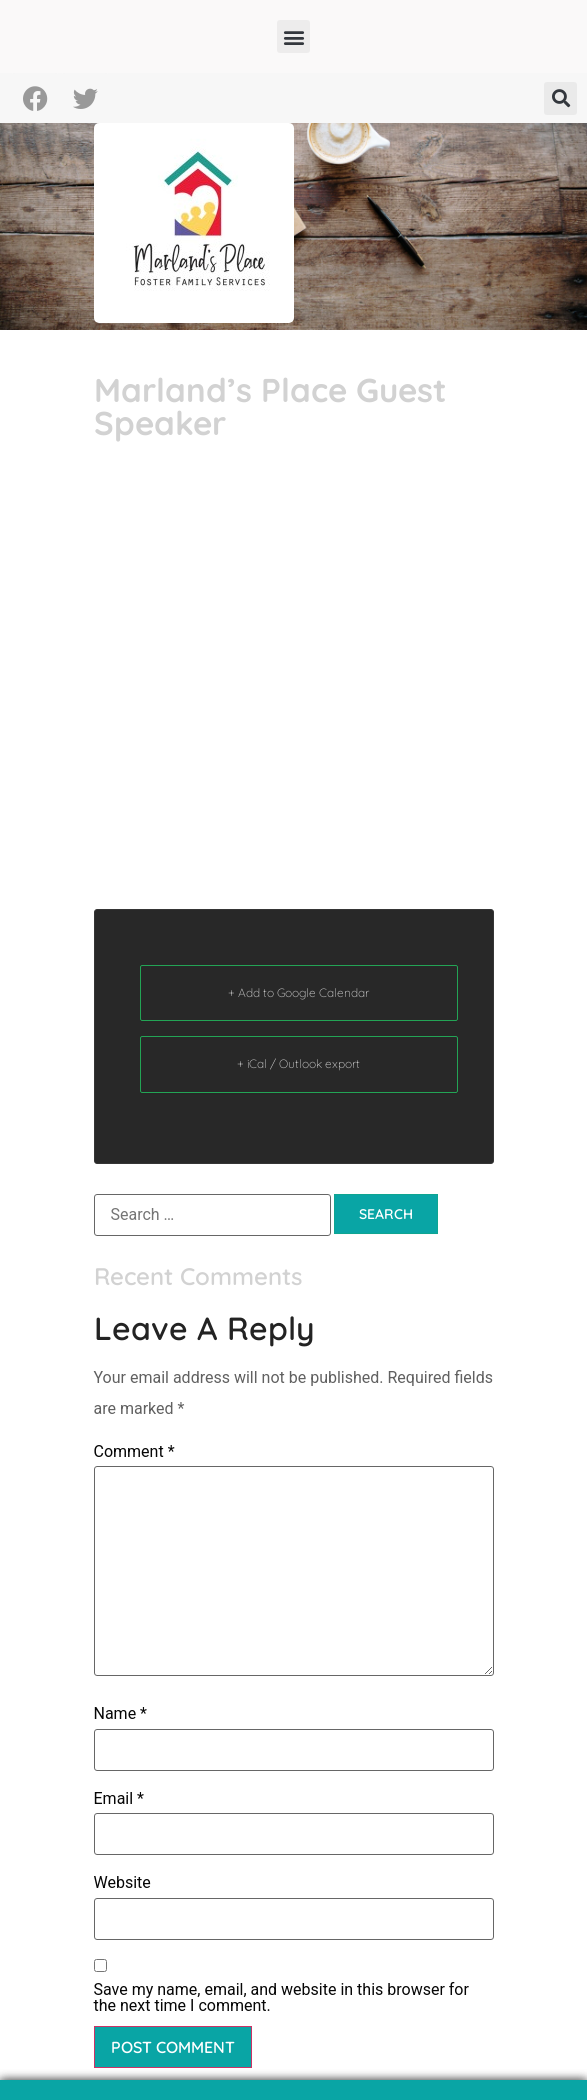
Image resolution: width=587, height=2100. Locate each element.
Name (121, 1714)
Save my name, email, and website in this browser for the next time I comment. (281, 1998)
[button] (293, 36)
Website (122, 1883)
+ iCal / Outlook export (298, 1063)
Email (119, 1799)
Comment (134, 1452)
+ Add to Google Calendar (298, 992)
